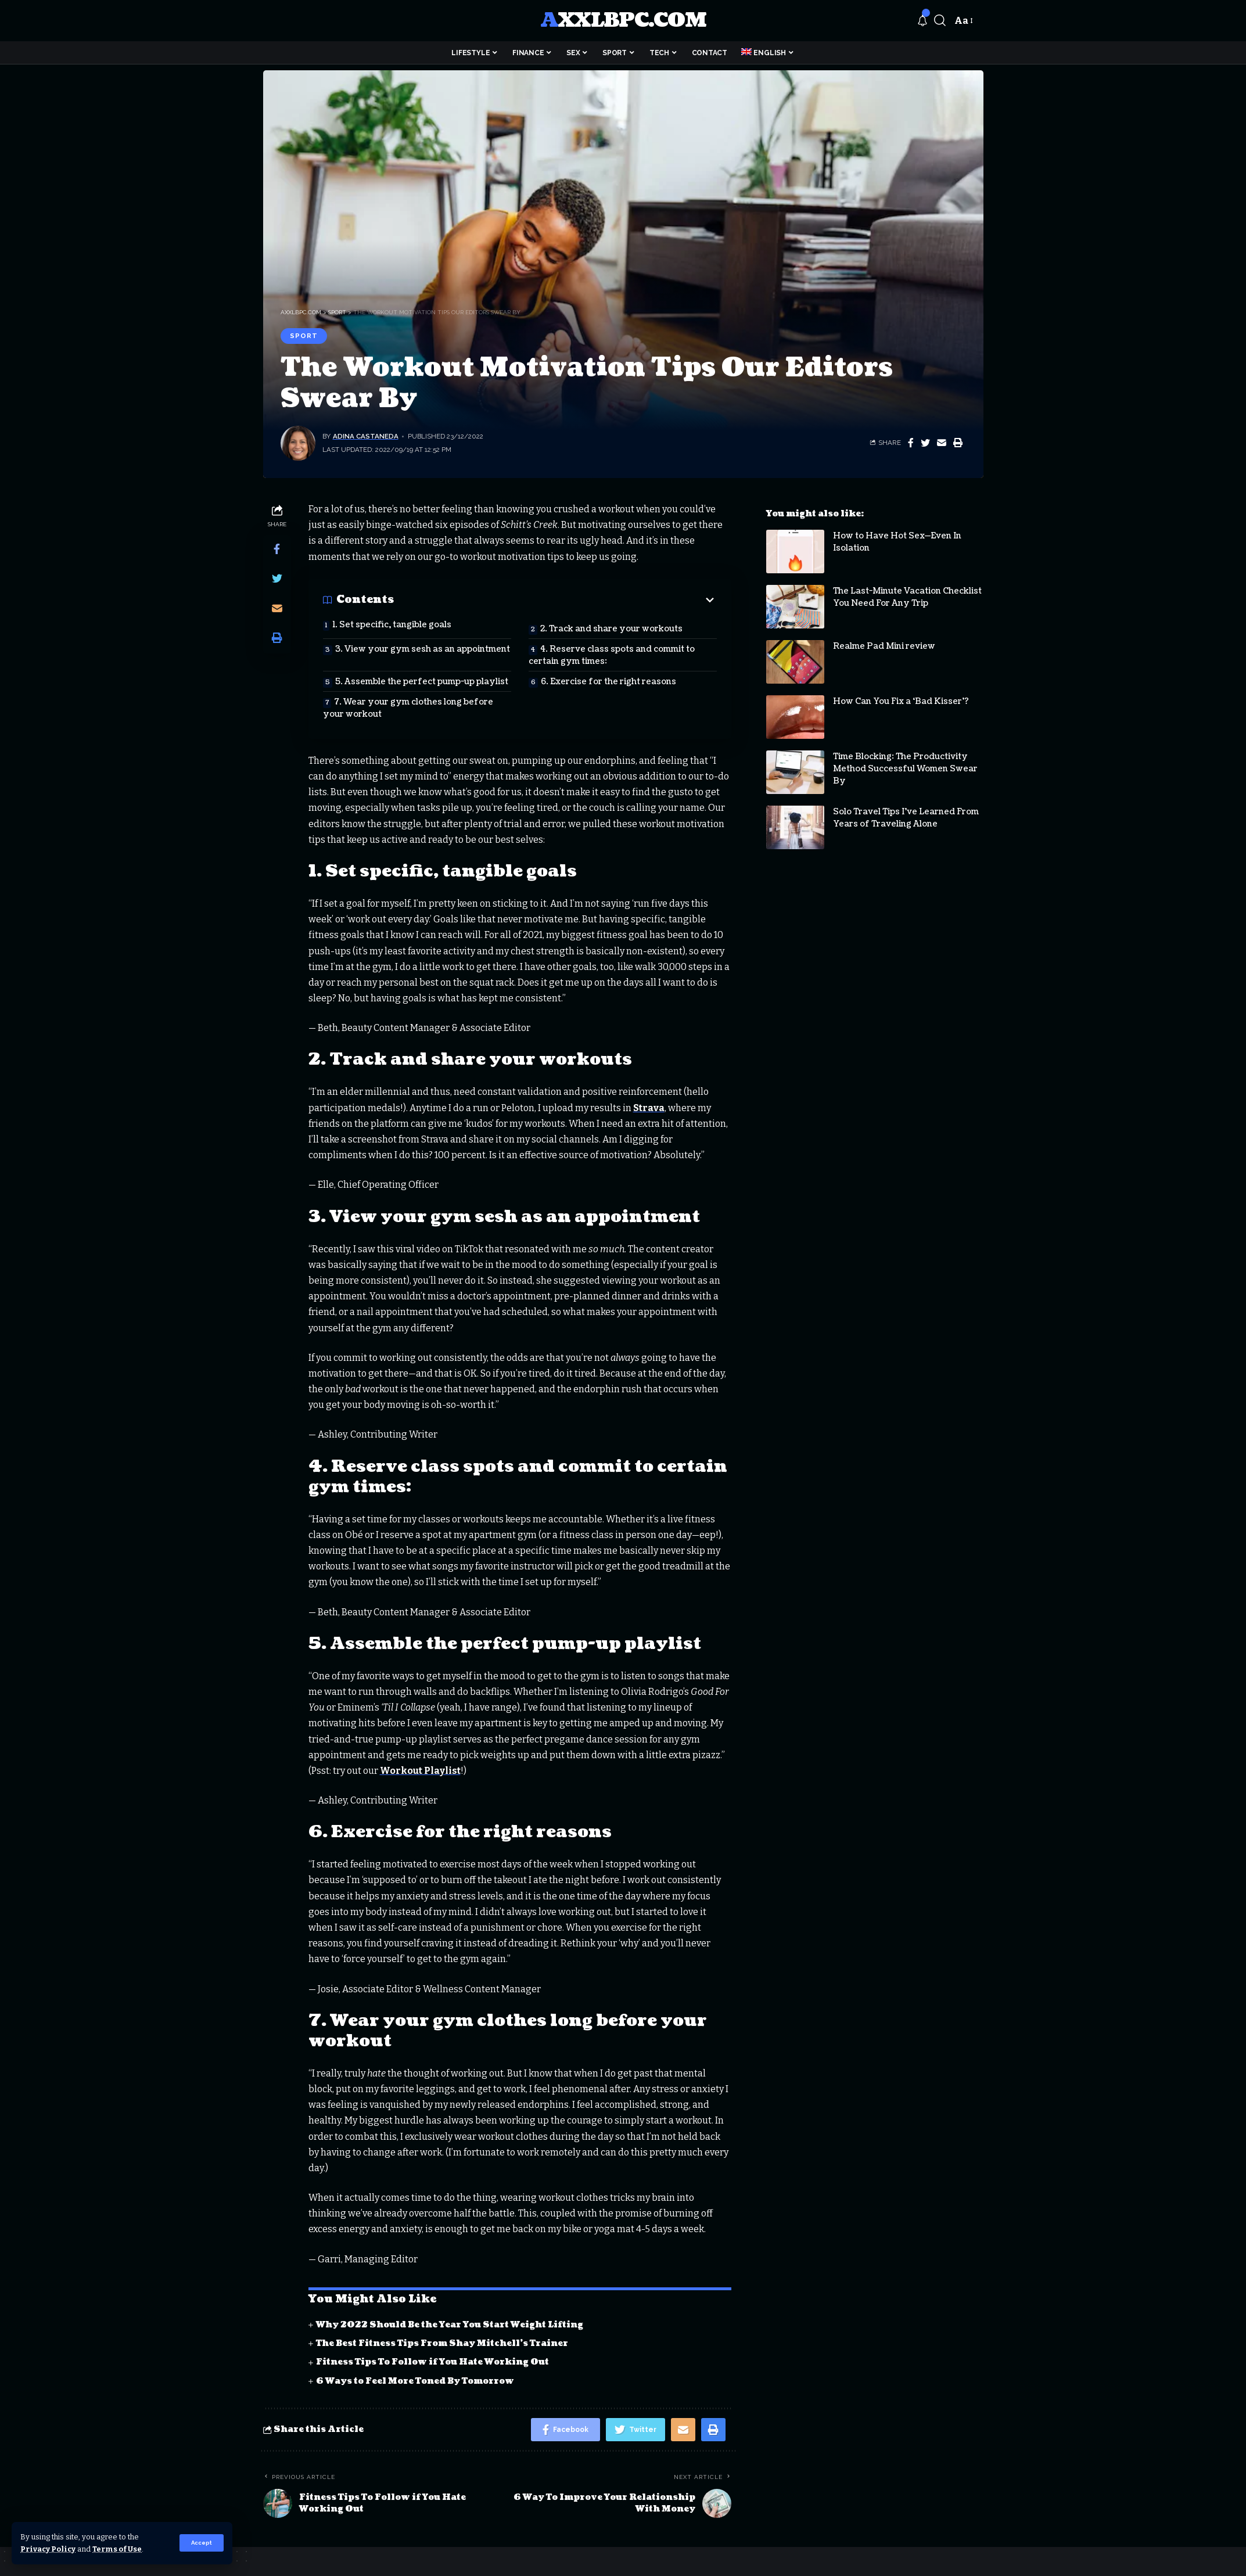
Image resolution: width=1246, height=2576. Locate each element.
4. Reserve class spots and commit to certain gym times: (612, 655)
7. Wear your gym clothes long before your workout (408, 708)
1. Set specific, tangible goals (391, 624)
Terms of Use (117, 2549)
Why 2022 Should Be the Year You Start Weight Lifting (449, 2324)
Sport (304, 336)
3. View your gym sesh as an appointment (422, 649)
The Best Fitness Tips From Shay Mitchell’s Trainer (442, 2343)
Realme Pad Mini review (884, 637)
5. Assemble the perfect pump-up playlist (421, 681)
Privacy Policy (48, 2549)
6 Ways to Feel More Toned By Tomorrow (415, 2381)
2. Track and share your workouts (611, 628)
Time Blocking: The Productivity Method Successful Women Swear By (905, 760)
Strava (649, 1107)
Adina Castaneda (365, 436)
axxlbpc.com (623, 21)
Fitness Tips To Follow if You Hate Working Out (432, 2361)
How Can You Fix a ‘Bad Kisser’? (901, 692)
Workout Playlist (420, 1770)
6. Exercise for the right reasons (608, 681)
